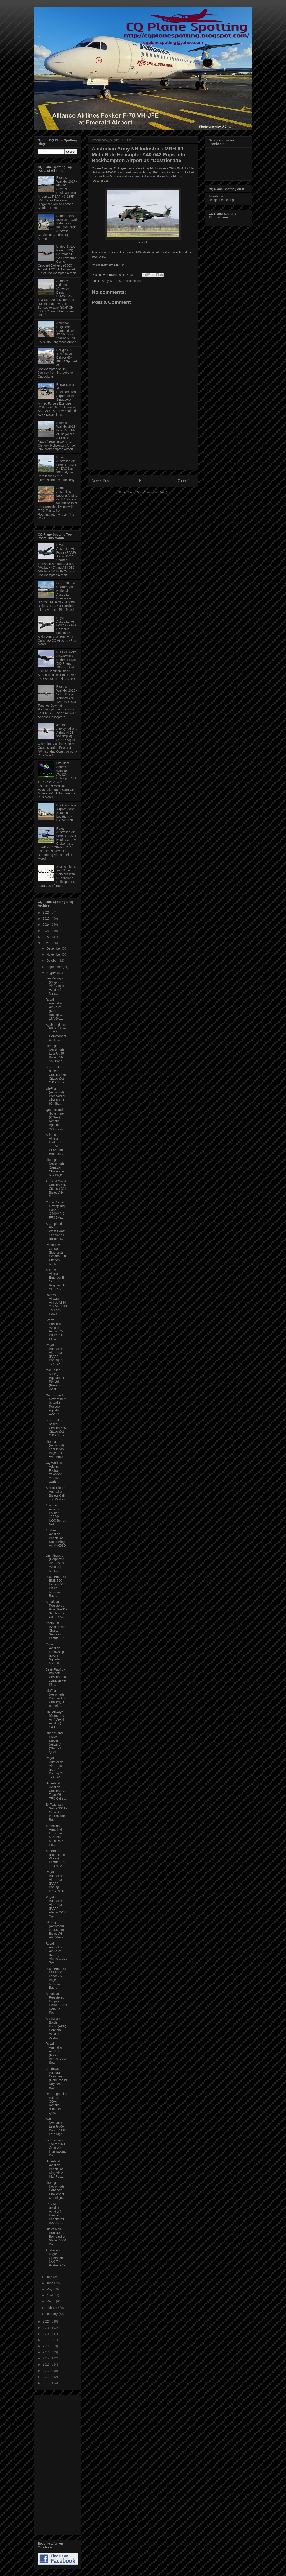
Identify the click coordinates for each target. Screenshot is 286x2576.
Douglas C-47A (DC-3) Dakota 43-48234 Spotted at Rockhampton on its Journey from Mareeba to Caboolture (57, 363)
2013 (47, 2364)
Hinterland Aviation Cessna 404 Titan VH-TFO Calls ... (56, 1791)
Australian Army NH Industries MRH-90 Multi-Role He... (54, 1835)
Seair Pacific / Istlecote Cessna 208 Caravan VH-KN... (56, 1677)
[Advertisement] (143, 438)
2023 (47, 930)
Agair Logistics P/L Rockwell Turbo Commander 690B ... (56, 1032)
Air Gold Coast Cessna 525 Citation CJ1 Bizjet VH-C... (56, 1188)
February (53, 2307)
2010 (47, 2383)
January (52, 2314)
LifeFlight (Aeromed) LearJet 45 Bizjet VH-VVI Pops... (55, 1053)
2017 (47, 2340)
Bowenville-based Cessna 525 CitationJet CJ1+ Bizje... (56, 1074)
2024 (47, 924)
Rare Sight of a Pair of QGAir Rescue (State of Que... (56, 2103)
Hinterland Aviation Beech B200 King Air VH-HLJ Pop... (56, 2169)
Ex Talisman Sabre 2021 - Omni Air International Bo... (56, 1812)
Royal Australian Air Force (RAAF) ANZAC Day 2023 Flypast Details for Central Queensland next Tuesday (57, 468)
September (54, 967)
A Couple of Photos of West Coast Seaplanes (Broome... (55, 1231)
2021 (47, 943)
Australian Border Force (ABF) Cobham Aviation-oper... (56, 2028)
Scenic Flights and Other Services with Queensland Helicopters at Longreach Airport (57, 876)
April (50, 2295)
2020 (47, 2321)
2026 (47, 912)
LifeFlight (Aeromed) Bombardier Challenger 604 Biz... (55, 1096)
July (49, 2277)
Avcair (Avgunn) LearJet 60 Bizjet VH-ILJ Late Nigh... (56, 2126)
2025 (47, 918)
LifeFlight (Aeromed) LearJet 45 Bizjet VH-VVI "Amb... (55, 1449)
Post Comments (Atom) (152, 492)
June (50, 2283)
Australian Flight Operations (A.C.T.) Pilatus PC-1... (55, 2259)
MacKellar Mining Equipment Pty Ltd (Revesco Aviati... (55, 1379)
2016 (47, 2346)
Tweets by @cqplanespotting (221, 198)
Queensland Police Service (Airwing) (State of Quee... (54, 1742)
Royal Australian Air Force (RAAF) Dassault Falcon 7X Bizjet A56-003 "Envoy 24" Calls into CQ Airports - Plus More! (57, 631)
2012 (47, 2370)
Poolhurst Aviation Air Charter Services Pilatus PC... (56, 1630)
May (49, 2289)
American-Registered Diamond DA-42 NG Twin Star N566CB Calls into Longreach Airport (57, 332)
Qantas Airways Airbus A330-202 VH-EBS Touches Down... (56, 1304)
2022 (47, 937)
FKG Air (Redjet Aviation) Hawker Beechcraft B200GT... (55, 2213)
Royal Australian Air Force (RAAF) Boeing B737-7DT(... (56, 1881)
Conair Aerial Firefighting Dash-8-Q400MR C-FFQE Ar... (56, 1210)
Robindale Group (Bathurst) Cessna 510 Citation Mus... (56, 1254)
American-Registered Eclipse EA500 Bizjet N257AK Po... (56, 2003)
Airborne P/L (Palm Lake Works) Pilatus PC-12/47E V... (55, 1858)
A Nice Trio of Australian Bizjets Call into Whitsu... (56, 1493)
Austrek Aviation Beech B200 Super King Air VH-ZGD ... (56, 1540)
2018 (47, 2334)
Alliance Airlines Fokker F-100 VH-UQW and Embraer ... (55, 1144)
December (54, 948)
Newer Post (101, 481)
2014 (47, 2358)
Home (144, 481)
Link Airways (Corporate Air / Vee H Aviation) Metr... (55, 986)
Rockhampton (132, 281)
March (51, 2301)
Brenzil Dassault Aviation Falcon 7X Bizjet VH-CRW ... (54, 1329)
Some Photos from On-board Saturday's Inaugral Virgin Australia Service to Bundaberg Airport (57, 227)
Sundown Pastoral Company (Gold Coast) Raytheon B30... (56, 2078)
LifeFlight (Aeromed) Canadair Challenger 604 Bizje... (55, 1167)
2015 (47, 2352)
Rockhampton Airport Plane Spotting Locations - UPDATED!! (66, 812)
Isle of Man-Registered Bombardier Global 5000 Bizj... (56, 2236)
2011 (47, 2377)
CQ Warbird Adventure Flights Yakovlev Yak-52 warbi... (54, 1472)
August (51, 973)
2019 (47, 2327)
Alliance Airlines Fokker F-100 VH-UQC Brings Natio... (56, 1515)
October (52, 960)
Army (105, 281)
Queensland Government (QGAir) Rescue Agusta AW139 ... (56, 1119)
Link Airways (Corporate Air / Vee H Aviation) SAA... (55, 1719)
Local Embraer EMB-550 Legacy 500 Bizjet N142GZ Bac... (56, 1586)
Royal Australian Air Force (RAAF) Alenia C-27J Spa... (56, 1906)
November (54, 954)
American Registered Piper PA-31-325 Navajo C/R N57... (56, 1609)
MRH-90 (115, 281)
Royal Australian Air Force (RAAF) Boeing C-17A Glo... (54, 1009)
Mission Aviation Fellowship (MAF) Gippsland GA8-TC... (55, 1653)
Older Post (186, 481)
